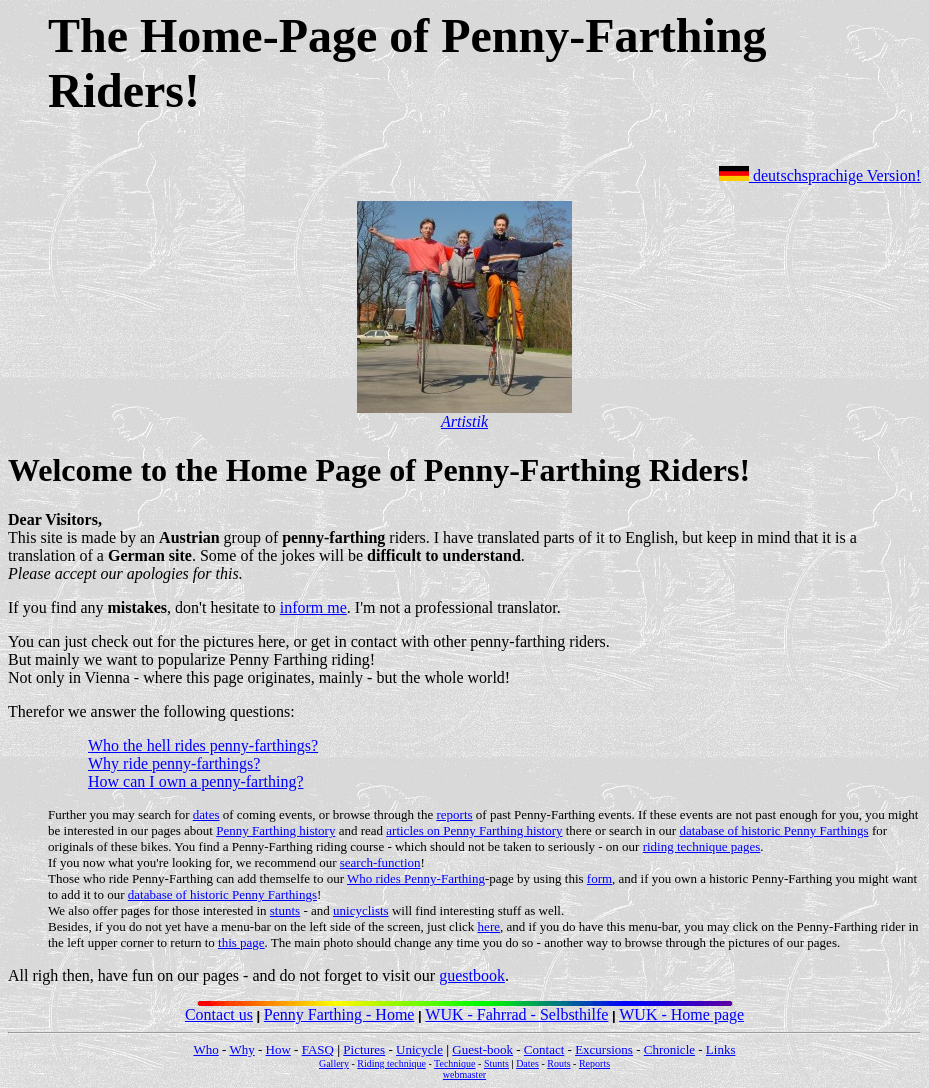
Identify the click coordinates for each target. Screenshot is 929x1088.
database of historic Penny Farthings (773, 830)
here (489, 926)
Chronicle (669, 1049)
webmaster (464, 1074)
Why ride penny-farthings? (174, 763)
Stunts (496, 1063)
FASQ (318, 1049)
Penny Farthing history (275, 830)
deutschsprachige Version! (820, 175)
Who (206, 1049)
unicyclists (361, 910)
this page (241, 942)
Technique (455, 1063)
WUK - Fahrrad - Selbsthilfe (516, 1014)
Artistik (464, 421)
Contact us (219, 1014)
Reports (594, 1063)
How (278, 1049)
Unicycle (419, 1049)
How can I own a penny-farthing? (195, 781)
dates (206, 814)
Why (241, 1049)
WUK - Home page (681, 1014)
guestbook (472, 975)
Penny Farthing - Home (339, 1014)
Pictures (364, 1049)
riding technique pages (702, 846)
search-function (380, 862)
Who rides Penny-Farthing (416, 878)
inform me (313, 607)
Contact (544, 1049)
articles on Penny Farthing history (474, 830)
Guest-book (482, 1049)
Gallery (334, 1063)
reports (454, 814)
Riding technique (391, 1063)
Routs (558, 1063)
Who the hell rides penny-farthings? (203, 745)
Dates (527, 1063)
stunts (285, 910)
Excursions (604, 1049)
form (599, 878)
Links (721, 1049)
